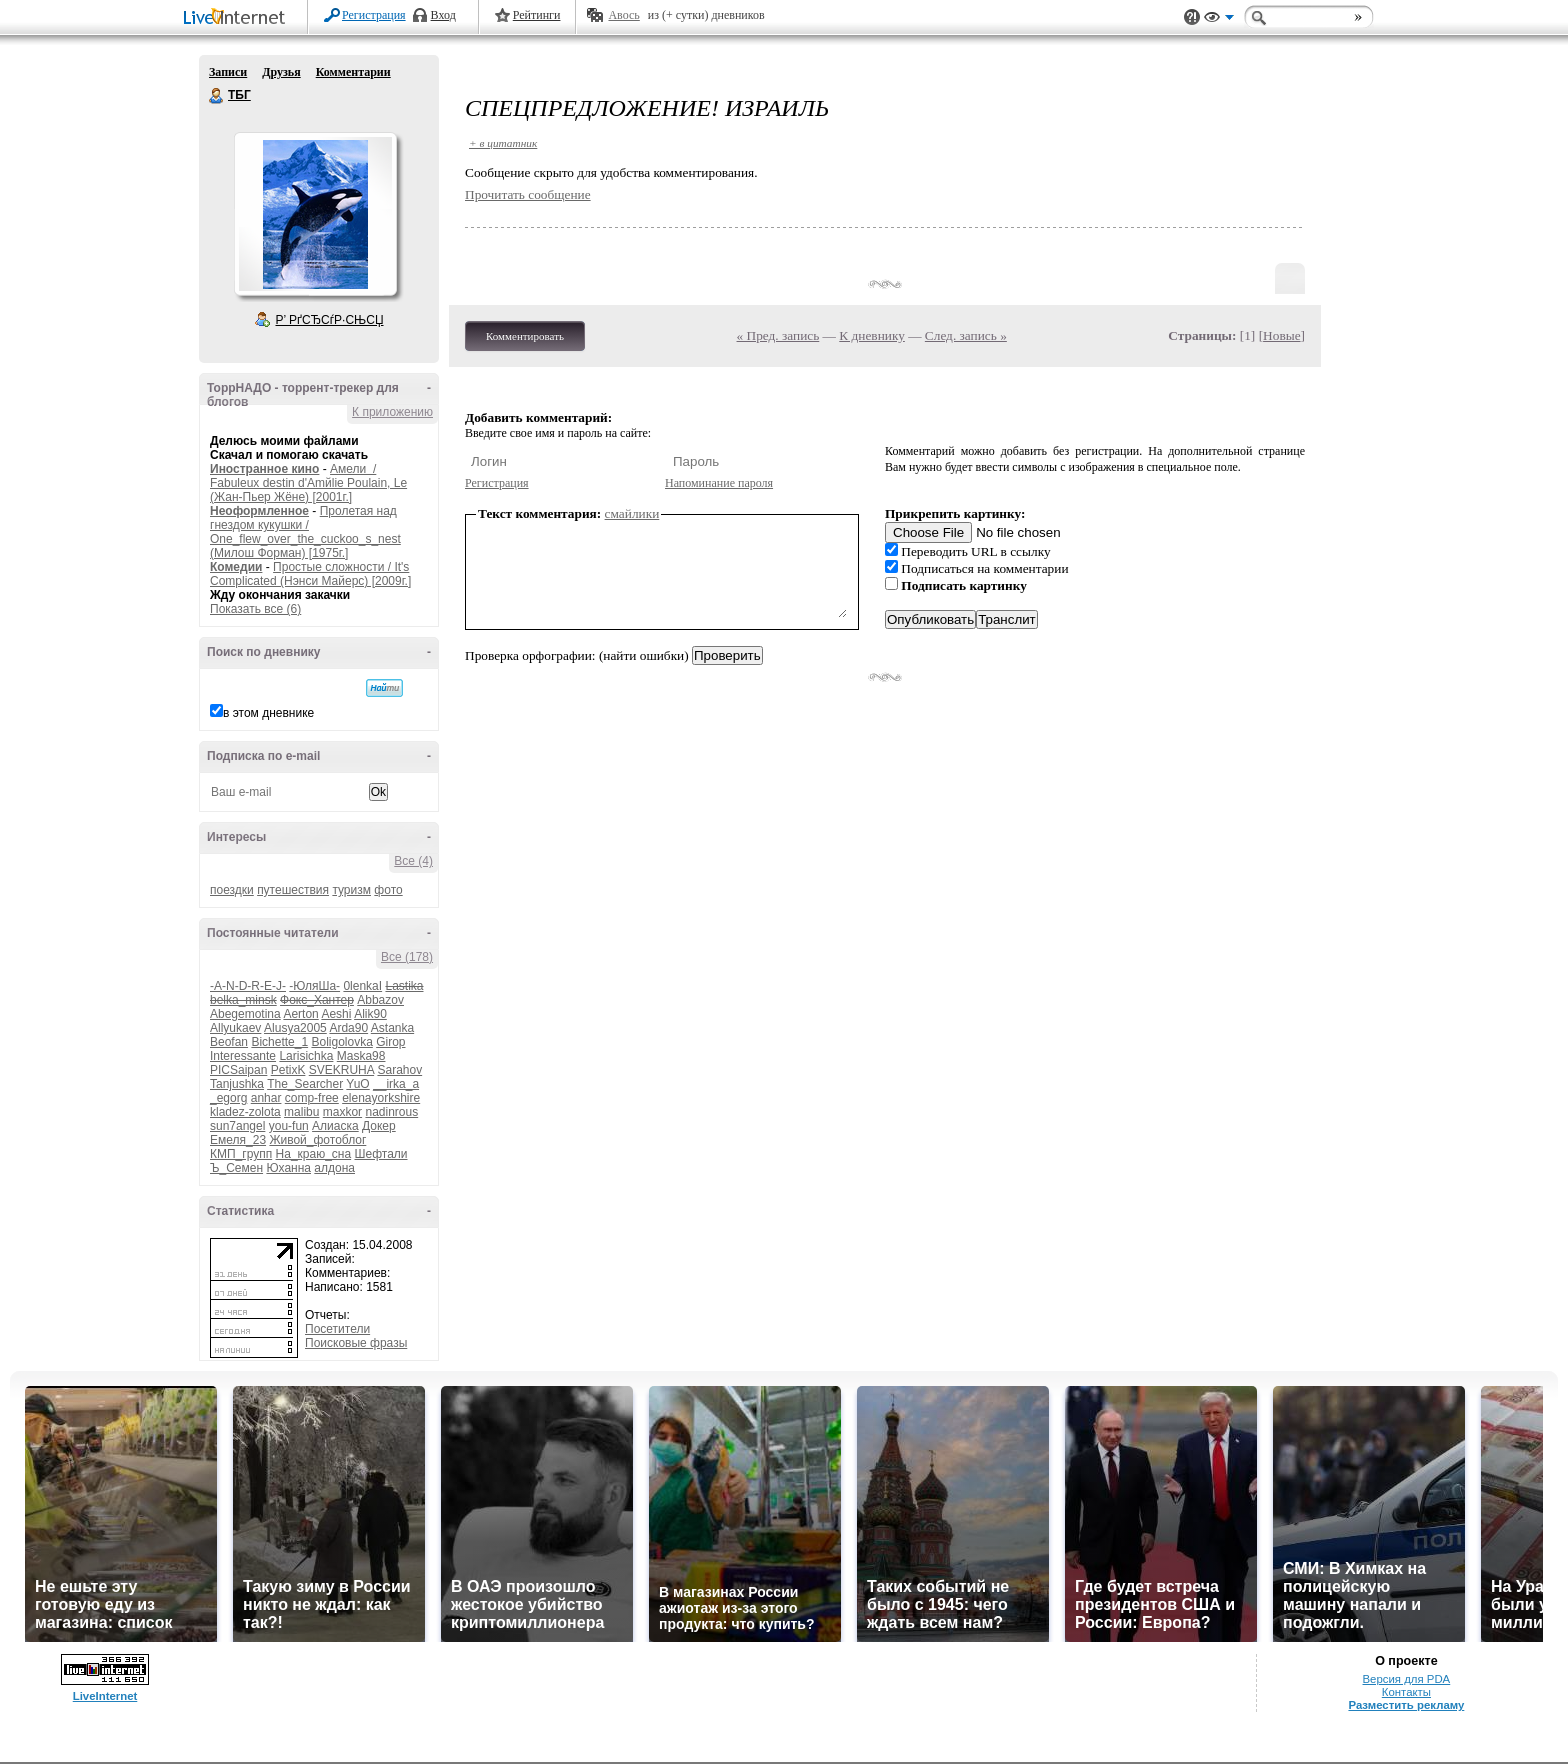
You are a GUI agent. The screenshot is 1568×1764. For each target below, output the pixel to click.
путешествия (293, 890)
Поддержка (1192, 17)
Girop (390, 1042)
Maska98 (361, 1056)
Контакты (1406, 1692)
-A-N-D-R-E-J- (248, 986)
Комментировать (525, 336)
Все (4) (413, 861)
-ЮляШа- (314, 986)
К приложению (392, 412)
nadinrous (391, 1112)
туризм (351, 890)
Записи (228, 72)
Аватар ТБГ (315, 214)
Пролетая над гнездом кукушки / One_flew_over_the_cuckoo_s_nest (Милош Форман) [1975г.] (305, 532)
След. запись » (966, 335)
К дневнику (872, 335)
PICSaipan (238, 1070)
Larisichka (306, 1056)
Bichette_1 (279, 1042)
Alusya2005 (295, 1028)
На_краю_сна (314, 1154)
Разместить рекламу (1406, 1705)
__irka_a (396, 1084)
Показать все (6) (255, 609)
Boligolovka (341, 1042)
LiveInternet (238, 18)
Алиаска (335, 1126)
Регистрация (374, 15)
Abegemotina (245, 1014)
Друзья (281, 72)
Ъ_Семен (236, 1168)
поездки (232, 890)
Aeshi (336, 1014)
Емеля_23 (238, 1140)
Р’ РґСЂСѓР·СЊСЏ (330, 320)
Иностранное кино (264, 469)
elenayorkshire (381, 1098)
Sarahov (399, 1070)
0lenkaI (362, 986)
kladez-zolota (245, 1112)
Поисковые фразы (356, 1343)
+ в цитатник (503, 143)
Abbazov (380, 1000)
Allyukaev (235, 1028)
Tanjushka (237, 1084)
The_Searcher (305, 1084)
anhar (266, 1098)
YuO (357, 1084)
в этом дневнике (268, 713)
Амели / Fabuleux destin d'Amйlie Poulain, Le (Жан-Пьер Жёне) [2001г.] (308, 483)
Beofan (229, 1042)
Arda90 (348, 1028)
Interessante (243, 1056)
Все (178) (407, 957)
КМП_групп (241, 1154)
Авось (623, 15)
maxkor (342, 1112)
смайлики (632, 513)
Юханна (288, 1168)
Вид (1219, 20)
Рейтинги (537, 15)
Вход (443, 15)
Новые (1281, 335)
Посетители (337, 1329)
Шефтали (380, 1154)
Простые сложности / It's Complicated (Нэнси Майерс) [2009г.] (310, 574)
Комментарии (353, 72)
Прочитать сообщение (528, 194)
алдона (334, 1168)
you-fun (289, 1126)
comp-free (312, 1098)
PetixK (288, 1070)
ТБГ (217, 96)
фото (388, 890)
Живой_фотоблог (317, 1140)
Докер (379, 1126)
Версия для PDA (1407, 1679)
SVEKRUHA (341, 1070)
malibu (301, 1112)
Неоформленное (259, 511)
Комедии (236, 567)
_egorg (228, 1098)
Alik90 (370, 1014)
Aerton (300, 1014)
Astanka (392, 1028)
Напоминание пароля (719, 483)
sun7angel (237, 1126)
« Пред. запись (778, 335)
